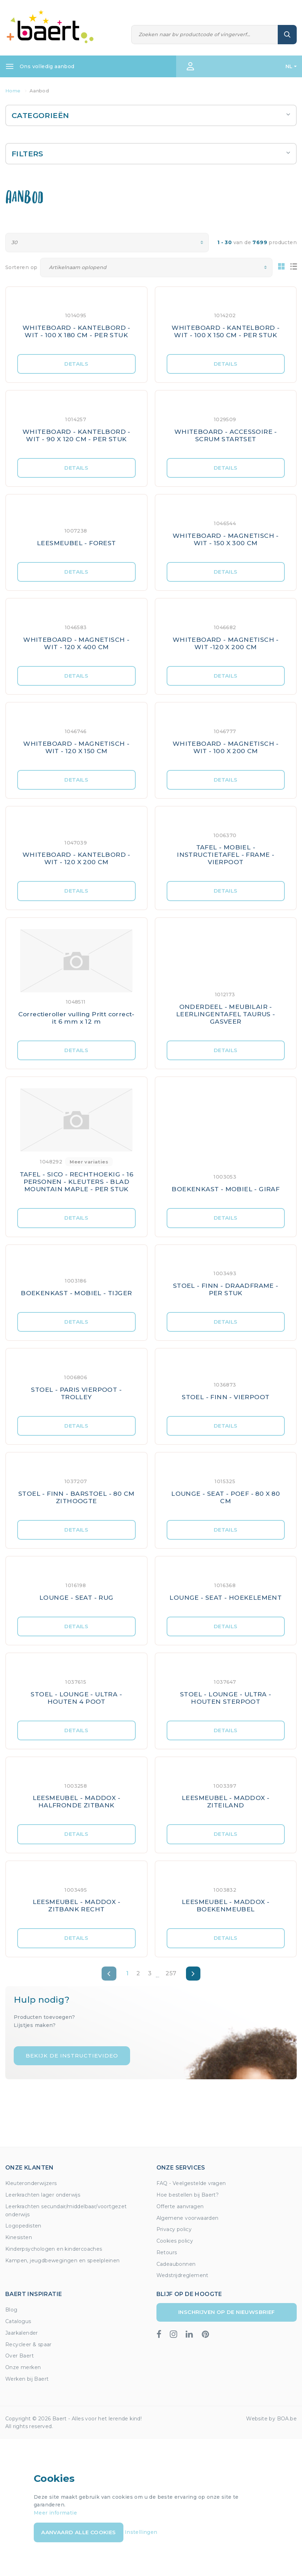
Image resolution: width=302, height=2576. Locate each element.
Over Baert (19, 2356)
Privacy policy (174, 2229)
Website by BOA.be (271, 2418)
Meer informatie (55, 2513)
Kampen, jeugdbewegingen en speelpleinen (62, 2260)
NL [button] (289, 66)
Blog (11, 2310)
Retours (166, 2252)
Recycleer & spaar (28, 2344)
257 (171, 1973)
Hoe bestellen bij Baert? (187, 2195)
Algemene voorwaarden (187, 2218)
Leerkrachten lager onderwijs (42, 2195)
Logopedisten (23, 2226)
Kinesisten (18, 2237)
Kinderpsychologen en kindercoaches (53, 2249)
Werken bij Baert (27, 2379)
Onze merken (23, 2367)
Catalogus (18, 2321)
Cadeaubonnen (176, 2264)
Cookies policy (174, 2241)
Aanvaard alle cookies (78, 2532)
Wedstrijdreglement (182, 2275)
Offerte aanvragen (180, 2206)
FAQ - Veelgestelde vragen (191, 2183)
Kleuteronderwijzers (31, 2183)
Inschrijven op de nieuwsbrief (226, 2312)
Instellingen (141, 2532)
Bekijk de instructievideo (72, 2055)
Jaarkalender (21, 2333)
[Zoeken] (204, 34)
